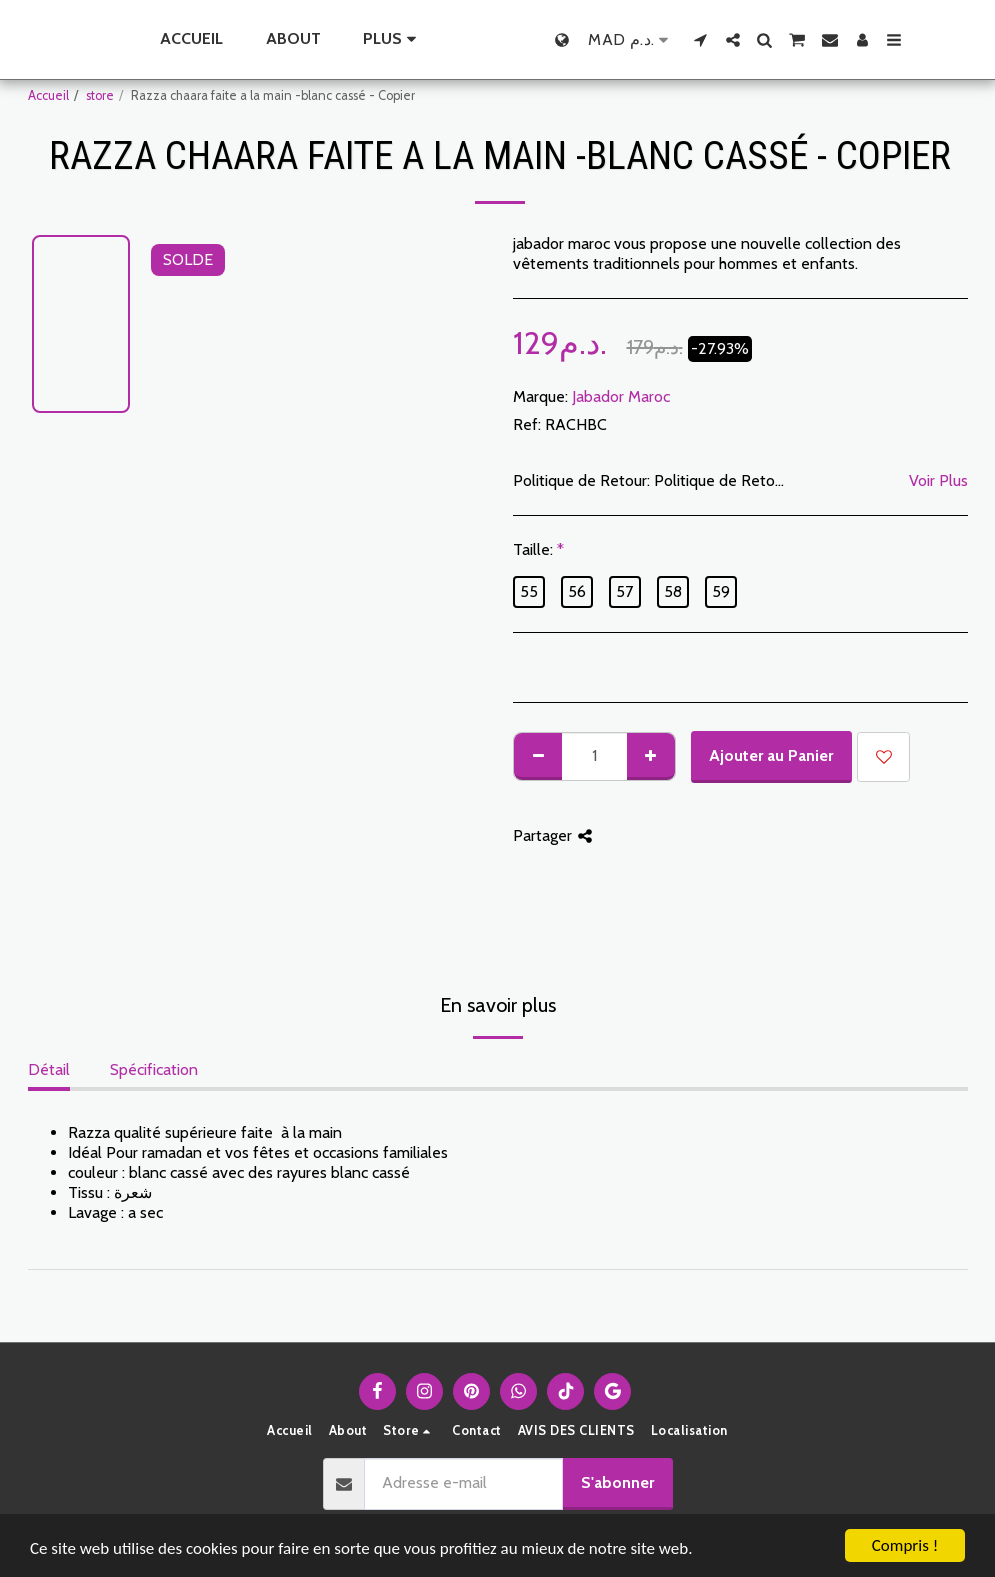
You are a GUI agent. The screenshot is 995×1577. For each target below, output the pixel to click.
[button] (743, 40)
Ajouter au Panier (771, 755)
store (100, 95)
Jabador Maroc (621, 396)
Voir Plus (938, 480)
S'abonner (617, 1482)
